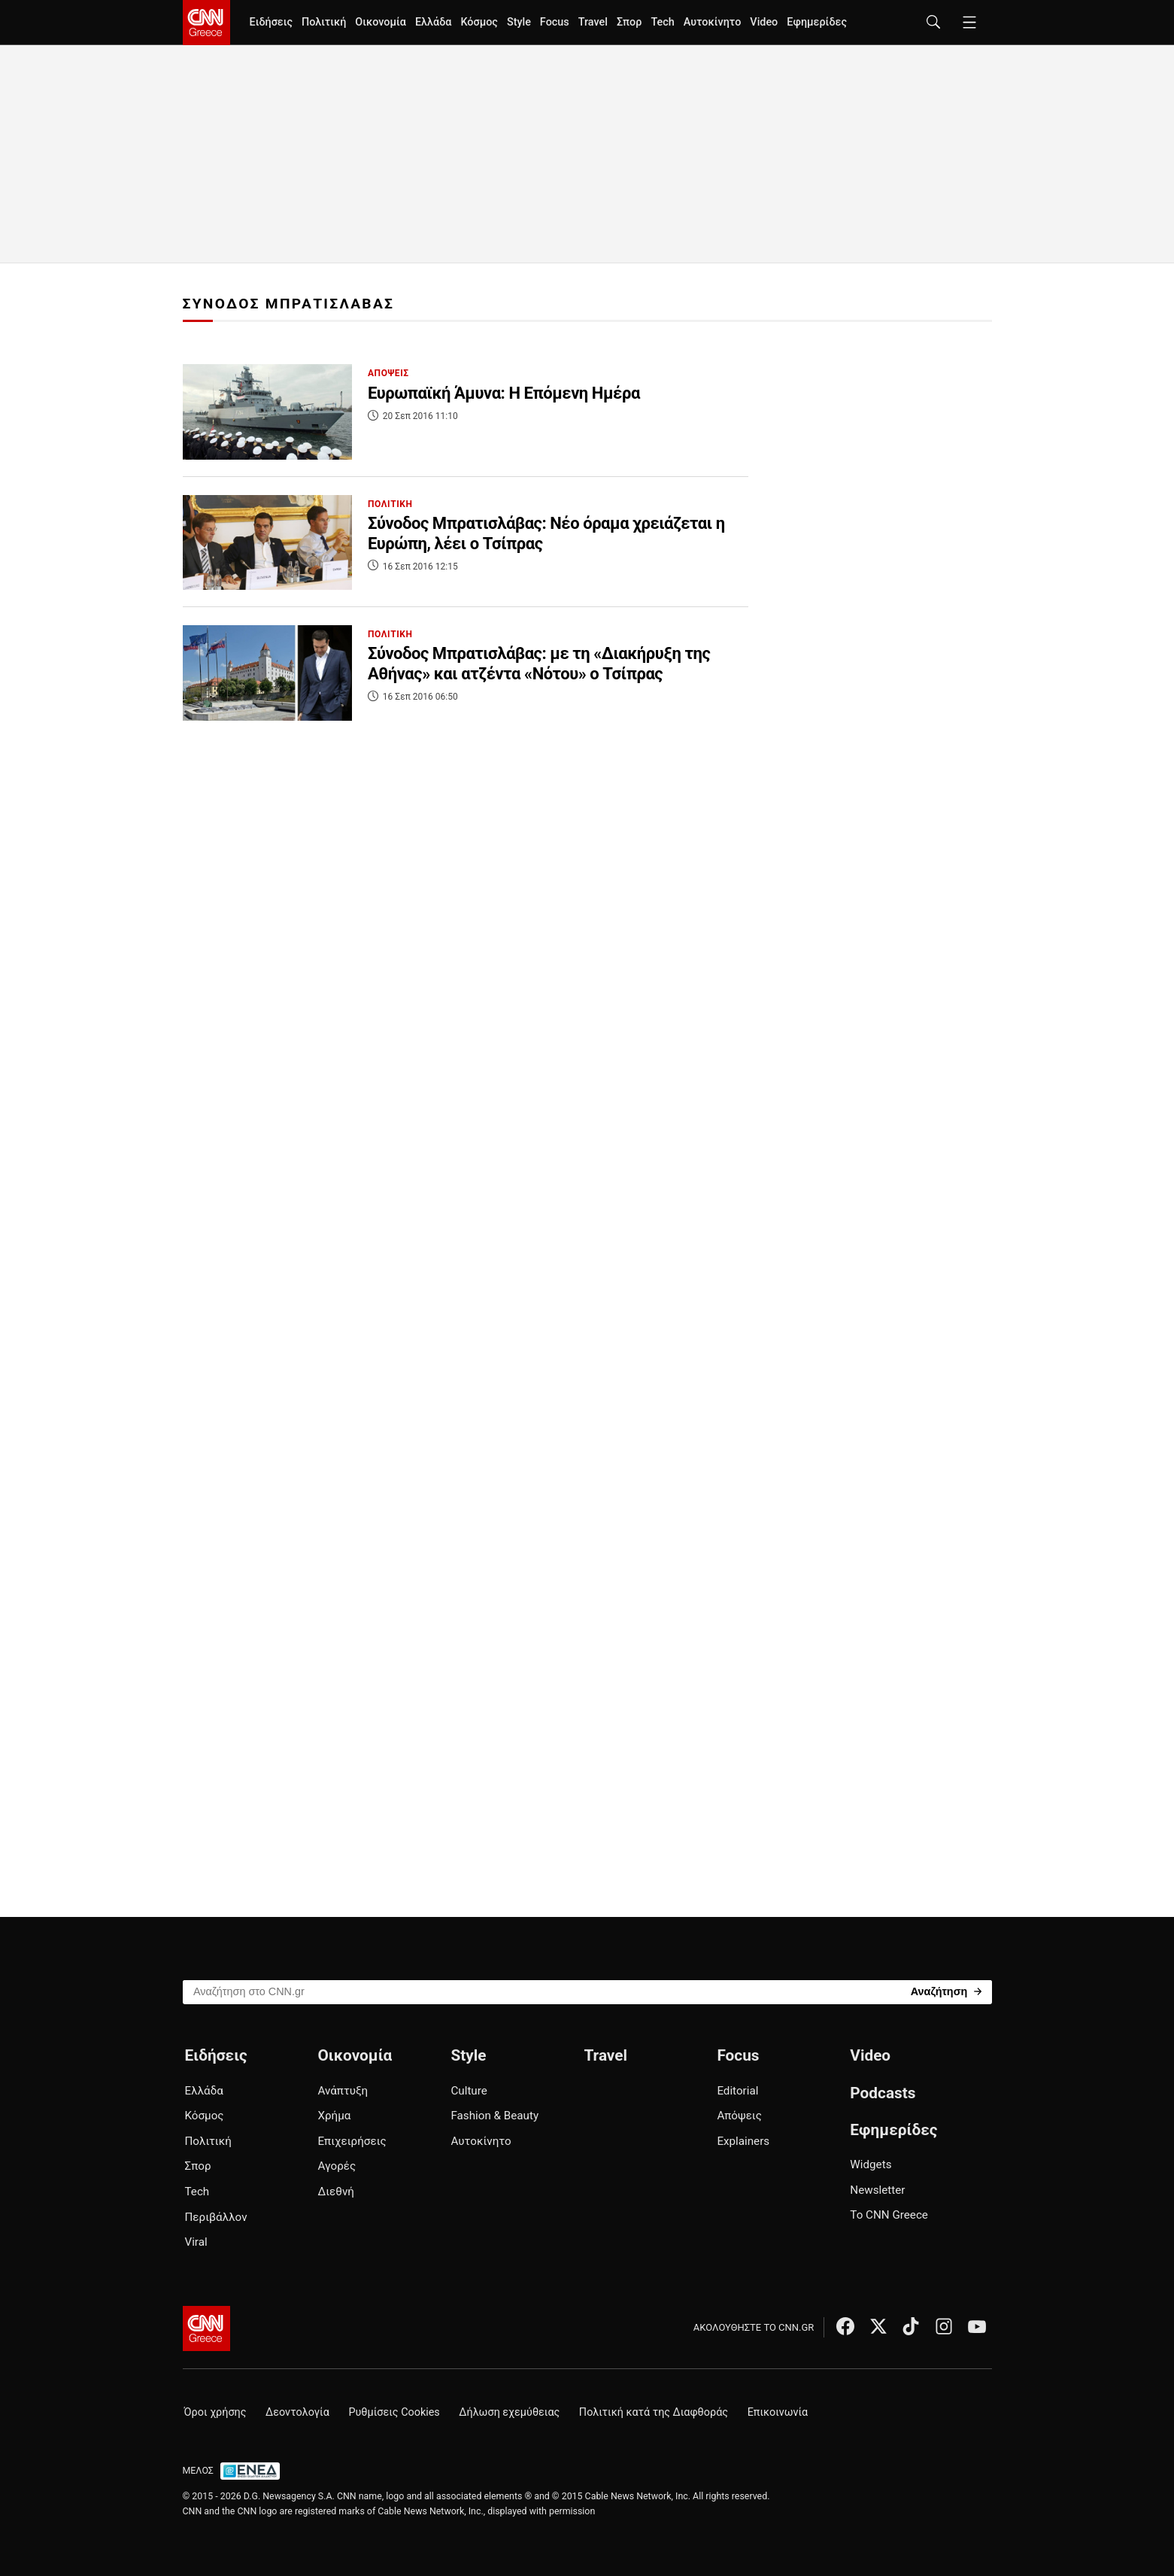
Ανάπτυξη (342, 2091)
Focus (554, 22)
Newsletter (877, 2190)
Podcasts (882, 2093)
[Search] (946, 1991)
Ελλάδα (433, 22)
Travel (593, 22)
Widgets (870, 2164)
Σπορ (629, 22)
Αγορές (336, 2166)
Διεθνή (335, 2191)
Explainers (743, 2141)
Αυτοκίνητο (713, 22)
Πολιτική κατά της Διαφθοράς (653, 2412)
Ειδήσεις (271, 22)
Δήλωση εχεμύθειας (509, 2412)
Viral (196, 2242)
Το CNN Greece (889, 2215)
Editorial (737, 2091)
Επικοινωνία (778, 2412)
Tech (662, 22)
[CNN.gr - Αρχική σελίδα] (206, 2328)
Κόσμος (479, 22)
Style (519, 22)
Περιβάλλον (216, 2217)
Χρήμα (333, 2115)
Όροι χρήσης (215, 2412)
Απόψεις (739, 2115)
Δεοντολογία (297, 2412)
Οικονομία (380, 22)
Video (764, 22)
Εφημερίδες (817, 22)
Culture (468, 2091)
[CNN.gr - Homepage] (206, 22)
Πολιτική (324, 22)
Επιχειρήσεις (351, 2141)
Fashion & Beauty (494, 2115)
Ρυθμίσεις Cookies (393, 2412)
